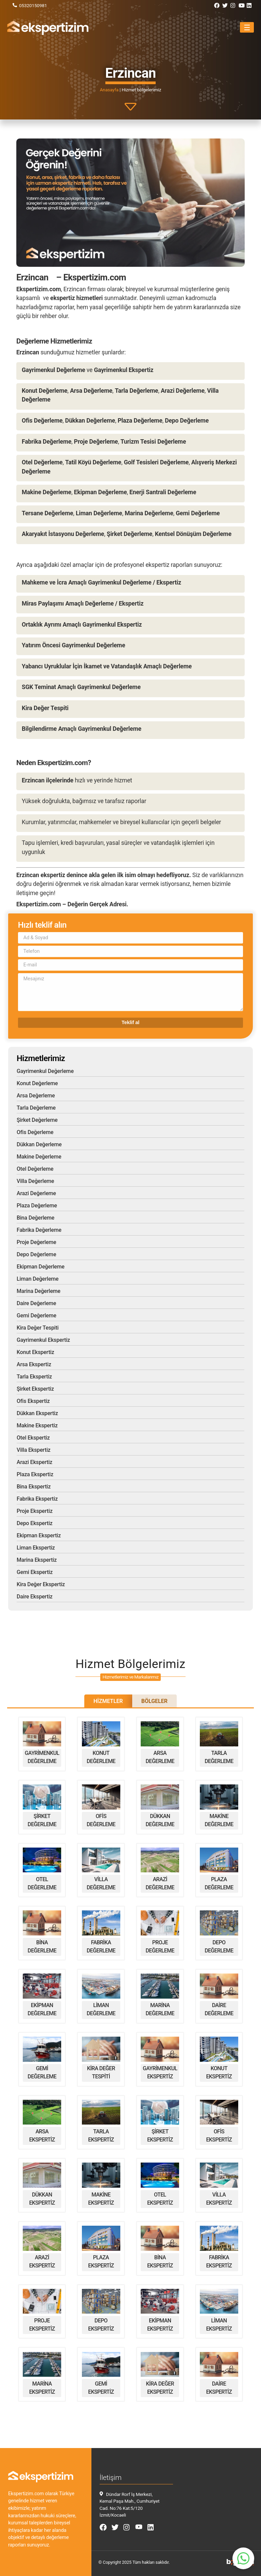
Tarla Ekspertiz (34, 1376)
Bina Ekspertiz (34, 1486)
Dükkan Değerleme (39, 1144)
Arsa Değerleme (36, 1095)
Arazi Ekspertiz (34, 1462)
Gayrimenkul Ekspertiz (43, 1340)
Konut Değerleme (37, 1083)
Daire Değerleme (36, 1303)
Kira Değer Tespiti (38, 1327)
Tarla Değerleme (36, 1108)
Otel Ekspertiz (33, 1437)
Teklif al (131, 1022)
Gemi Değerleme (36, 1315)
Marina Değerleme (38, 1291)
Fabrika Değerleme (39, 1230)
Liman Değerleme (37, 1279)
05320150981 (33, 5)
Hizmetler (108, 1701)
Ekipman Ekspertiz (39, 1535)
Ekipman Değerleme (41, 1266)
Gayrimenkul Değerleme (45, 1071)
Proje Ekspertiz (35, 1511)
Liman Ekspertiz (36, 1547)
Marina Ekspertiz (37, 1560)
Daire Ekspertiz (34, 1596)
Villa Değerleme (35, 1181)
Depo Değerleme (36, 1254)
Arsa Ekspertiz (34, 1364)
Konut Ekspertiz (35, 1352)
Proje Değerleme (36, 1242)
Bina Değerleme (35, 1218)
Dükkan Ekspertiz (37, 1413)
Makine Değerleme (39, 1156)
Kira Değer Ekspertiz (41, 1584)
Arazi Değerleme (36, 1193)
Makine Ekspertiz (37, 1425)
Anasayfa (109, 89)
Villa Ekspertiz (33, 1450)
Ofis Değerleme (35, 1132)
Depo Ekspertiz (35, 1523)
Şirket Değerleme (37, 1120)
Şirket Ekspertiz (35, 1389)
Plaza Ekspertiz (35, 1474)
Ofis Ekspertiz (33, 1401)
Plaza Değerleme (37, 1205)
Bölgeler (154, 1701)
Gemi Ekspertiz (35, 1572)
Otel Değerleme (35, 1169)
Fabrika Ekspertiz (37, 1499)
